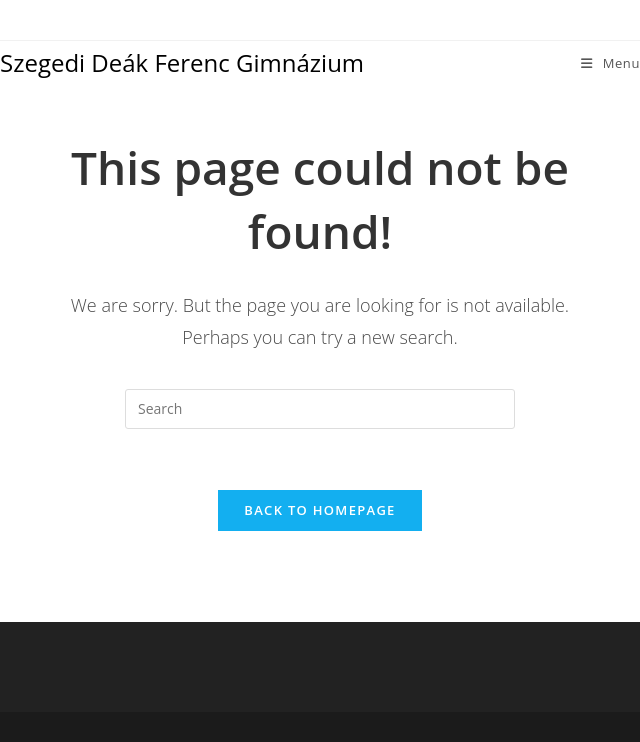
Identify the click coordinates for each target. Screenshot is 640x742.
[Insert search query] (320, 409)
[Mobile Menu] (610, 63)
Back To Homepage (319, 510)
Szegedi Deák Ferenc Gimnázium (182, 62)
